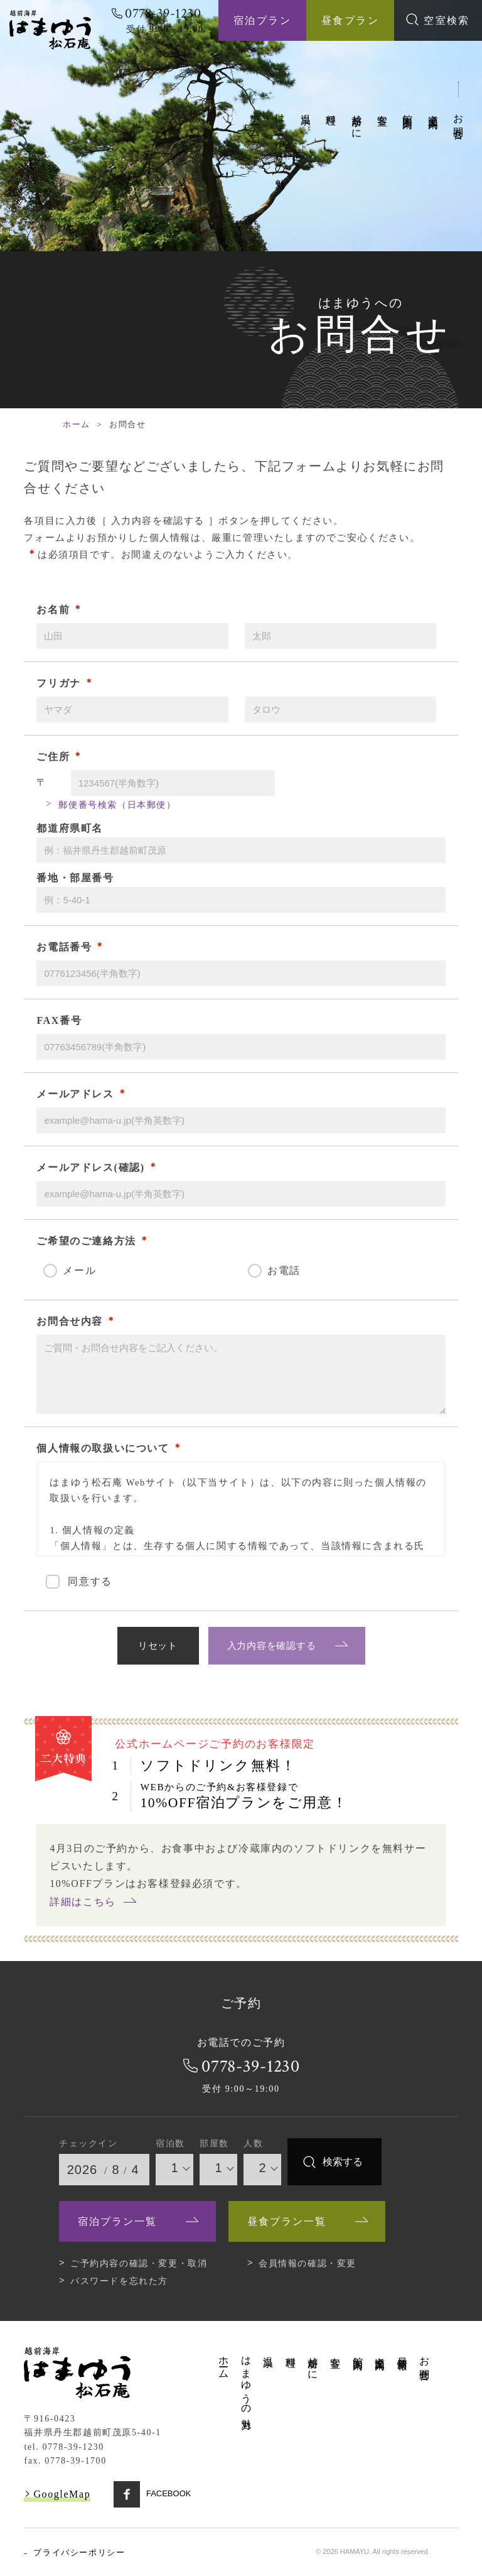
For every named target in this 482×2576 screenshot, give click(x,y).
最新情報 (402, 2351)
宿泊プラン (262, 20)
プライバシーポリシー (79, 2552)
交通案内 (433, 110)
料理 (331, 108)
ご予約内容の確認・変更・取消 (138, 2263)
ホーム (255, 120)
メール (79, 1270)
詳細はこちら (83, 1901)
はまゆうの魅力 (280, 140)
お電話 (284, 1270)
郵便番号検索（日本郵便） (117, 805)
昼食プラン (350, 20)
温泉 (306, 108)
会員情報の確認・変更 (307, 2263)
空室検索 (438, 19)
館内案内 (407, 110)
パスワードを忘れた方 (119, 2281)
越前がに (356, 121)
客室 (382, 108)
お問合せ (458, 121)
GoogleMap (61, 2494)
